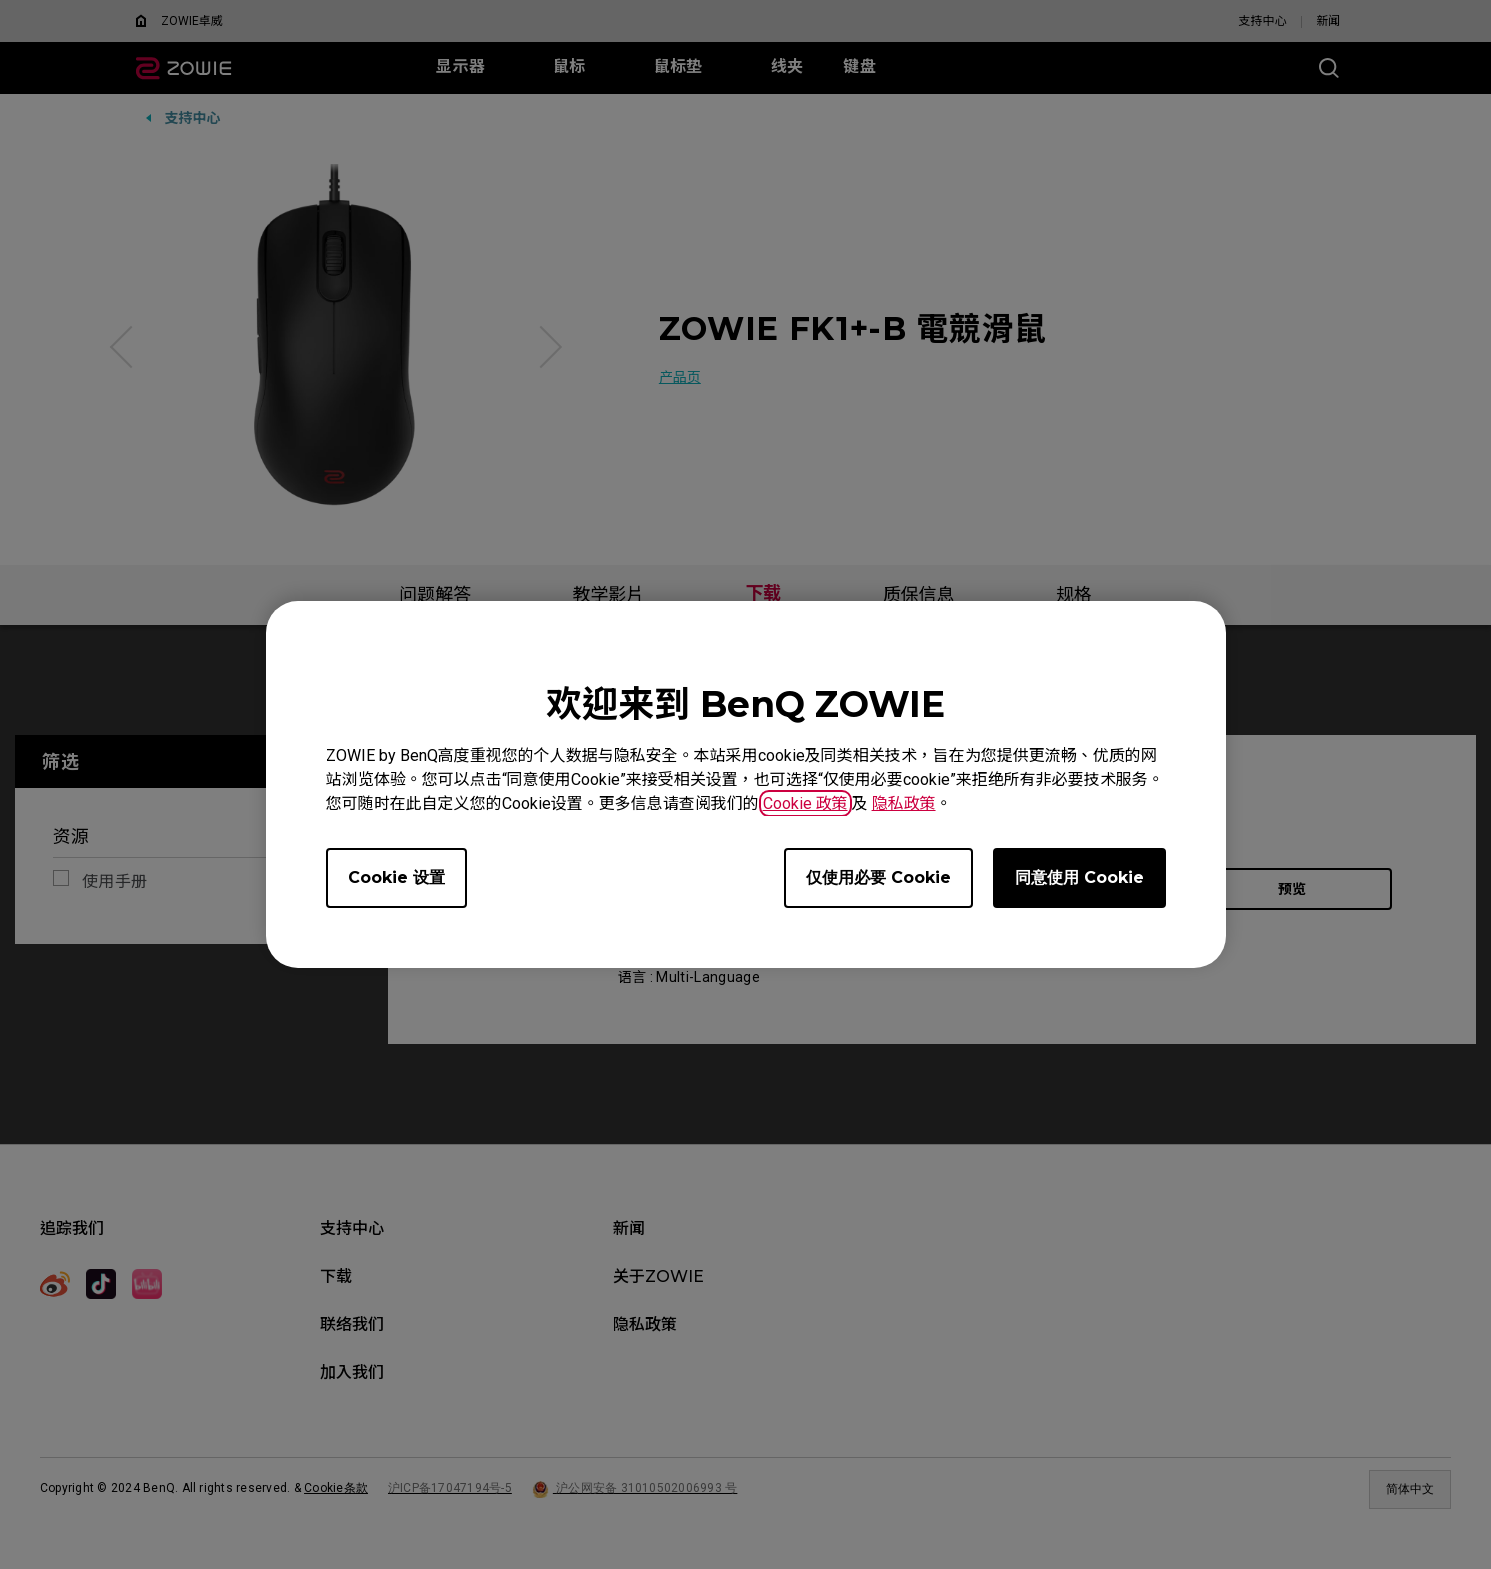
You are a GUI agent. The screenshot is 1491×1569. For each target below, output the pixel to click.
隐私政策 (904, 803)
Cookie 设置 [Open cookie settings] (396, 877)
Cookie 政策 (805, 803)
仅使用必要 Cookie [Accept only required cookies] (878, 877)
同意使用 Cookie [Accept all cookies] (1079, 877)
